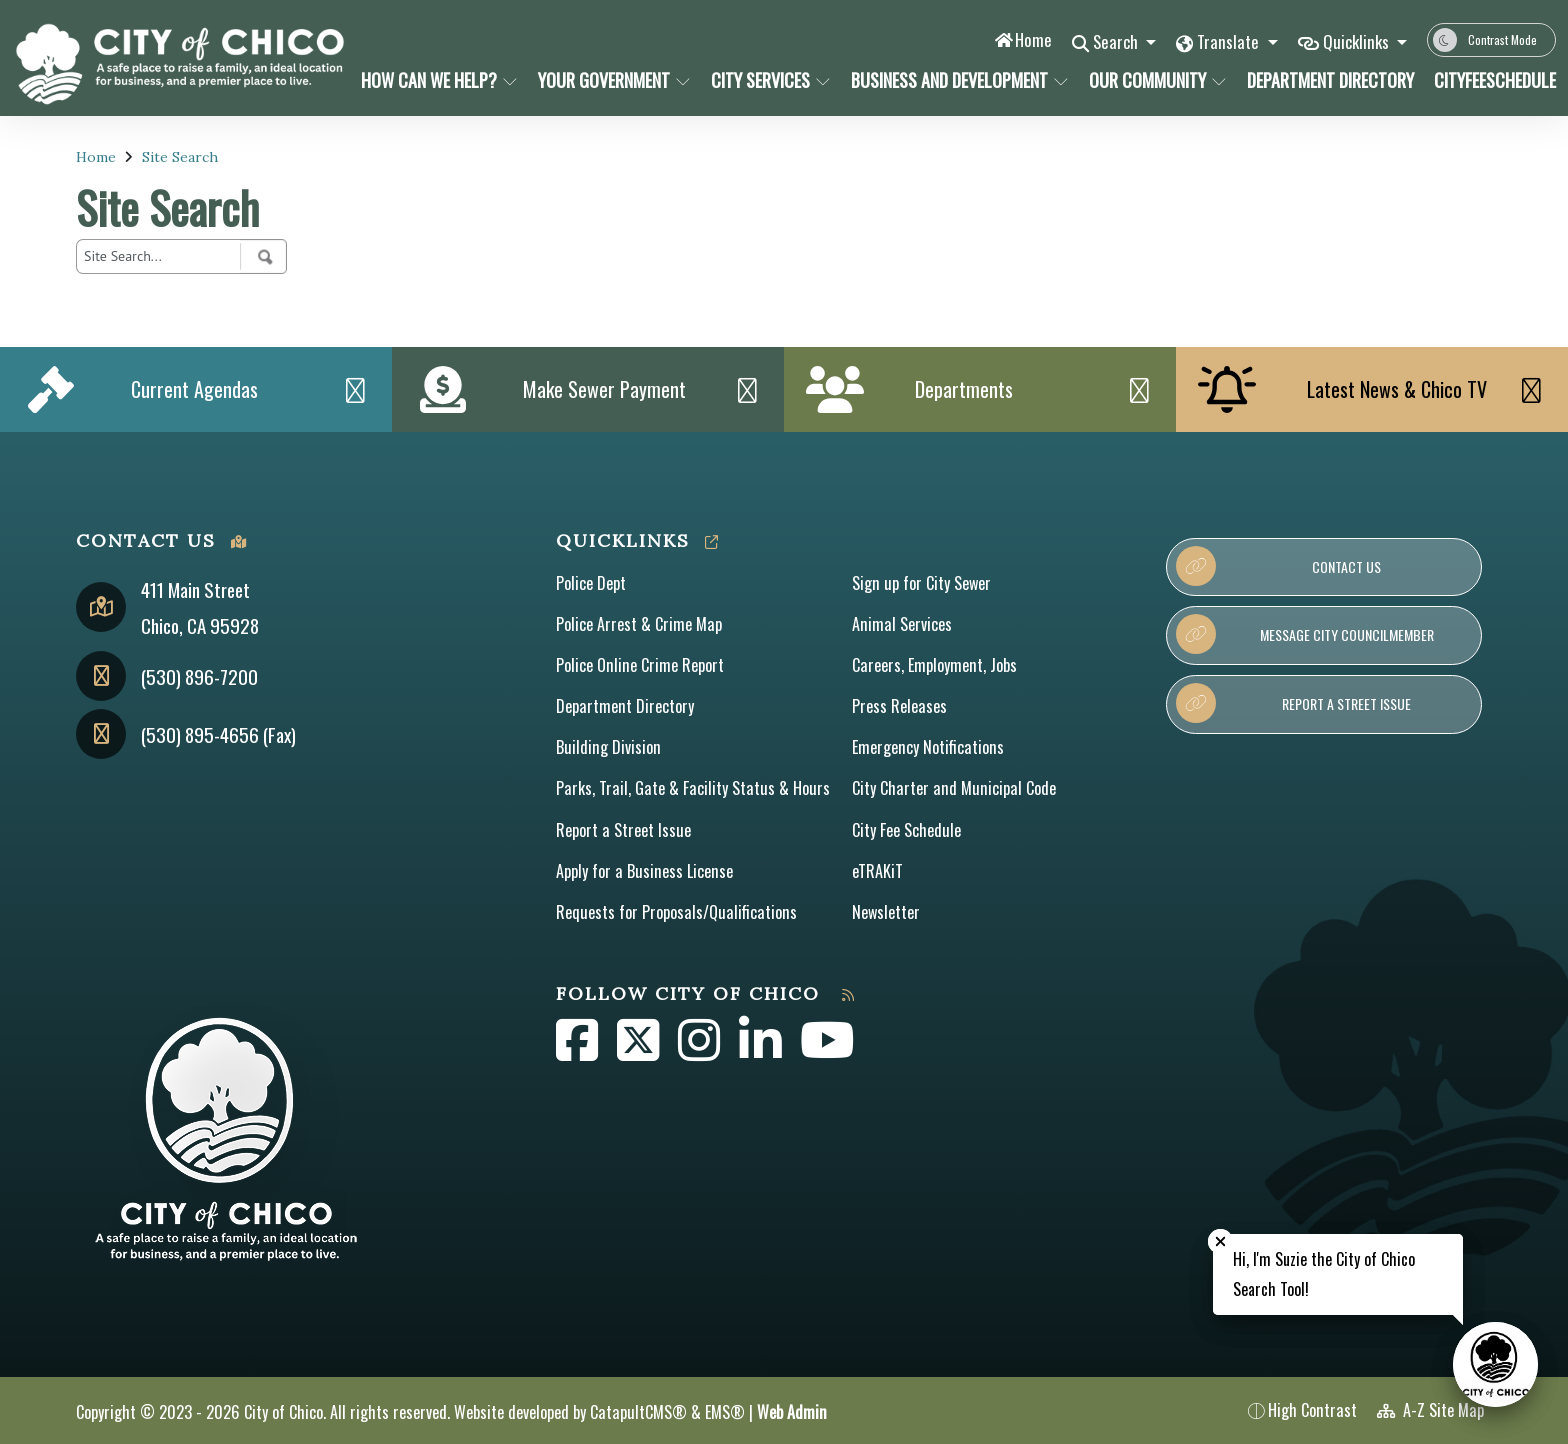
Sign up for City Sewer (921, 583)
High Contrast (1312, 1410)
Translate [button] (1228, 41)
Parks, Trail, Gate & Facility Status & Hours (693, 788)
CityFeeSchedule (1488, 80)
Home (1029, 39)
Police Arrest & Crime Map (639, 624)
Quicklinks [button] (1357, 41)
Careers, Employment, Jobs (934, 665)
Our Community (1155, 80)
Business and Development (953, 80)
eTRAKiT (877, 871)
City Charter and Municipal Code (954, 788)
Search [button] (1114, 41)
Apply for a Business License (644, 871)
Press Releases (899, 706)
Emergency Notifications (928, 747)
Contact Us (1278, 566)
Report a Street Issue (623, 830)
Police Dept (591, 583)
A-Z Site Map (1430, 1410)
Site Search (180, 157)
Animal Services (902, 624)
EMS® (725, 1412)
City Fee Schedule (906, 830)
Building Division (608, 747)
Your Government (611, 80)
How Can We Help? (435, 80)
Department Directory (1326, 80)
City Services (769, 80)
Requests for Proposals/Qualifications (676, 912)
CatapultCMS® (638, 1412)
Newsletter (886, 912)
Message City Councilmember (1304, 634)
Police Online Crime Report (640, 665)
